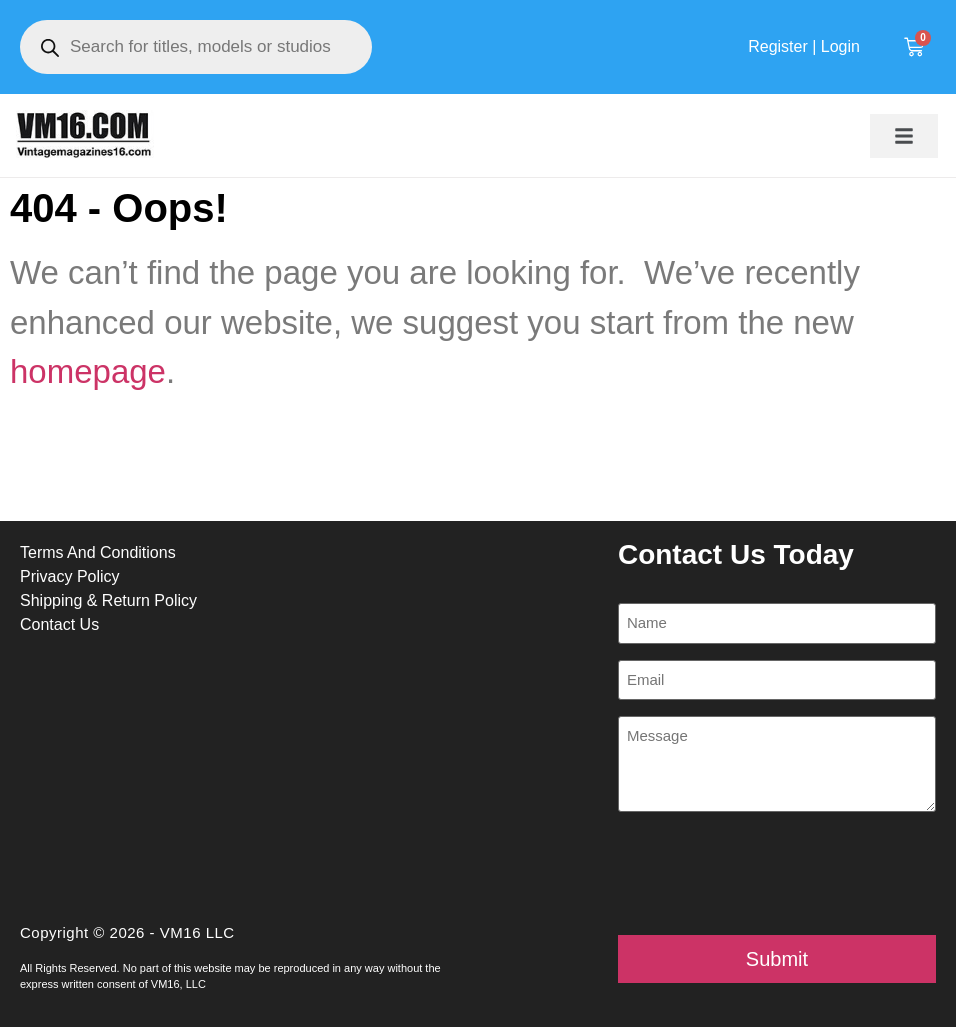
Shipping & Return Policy (108, 600)
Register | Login (804, 46)
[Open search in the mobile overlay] (196, 47)
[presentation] (770, 874)
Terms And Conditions (98, 552)
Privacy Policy (70, 576)
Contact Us (59, 624)
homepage (88, 371)
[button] (904, 136)
